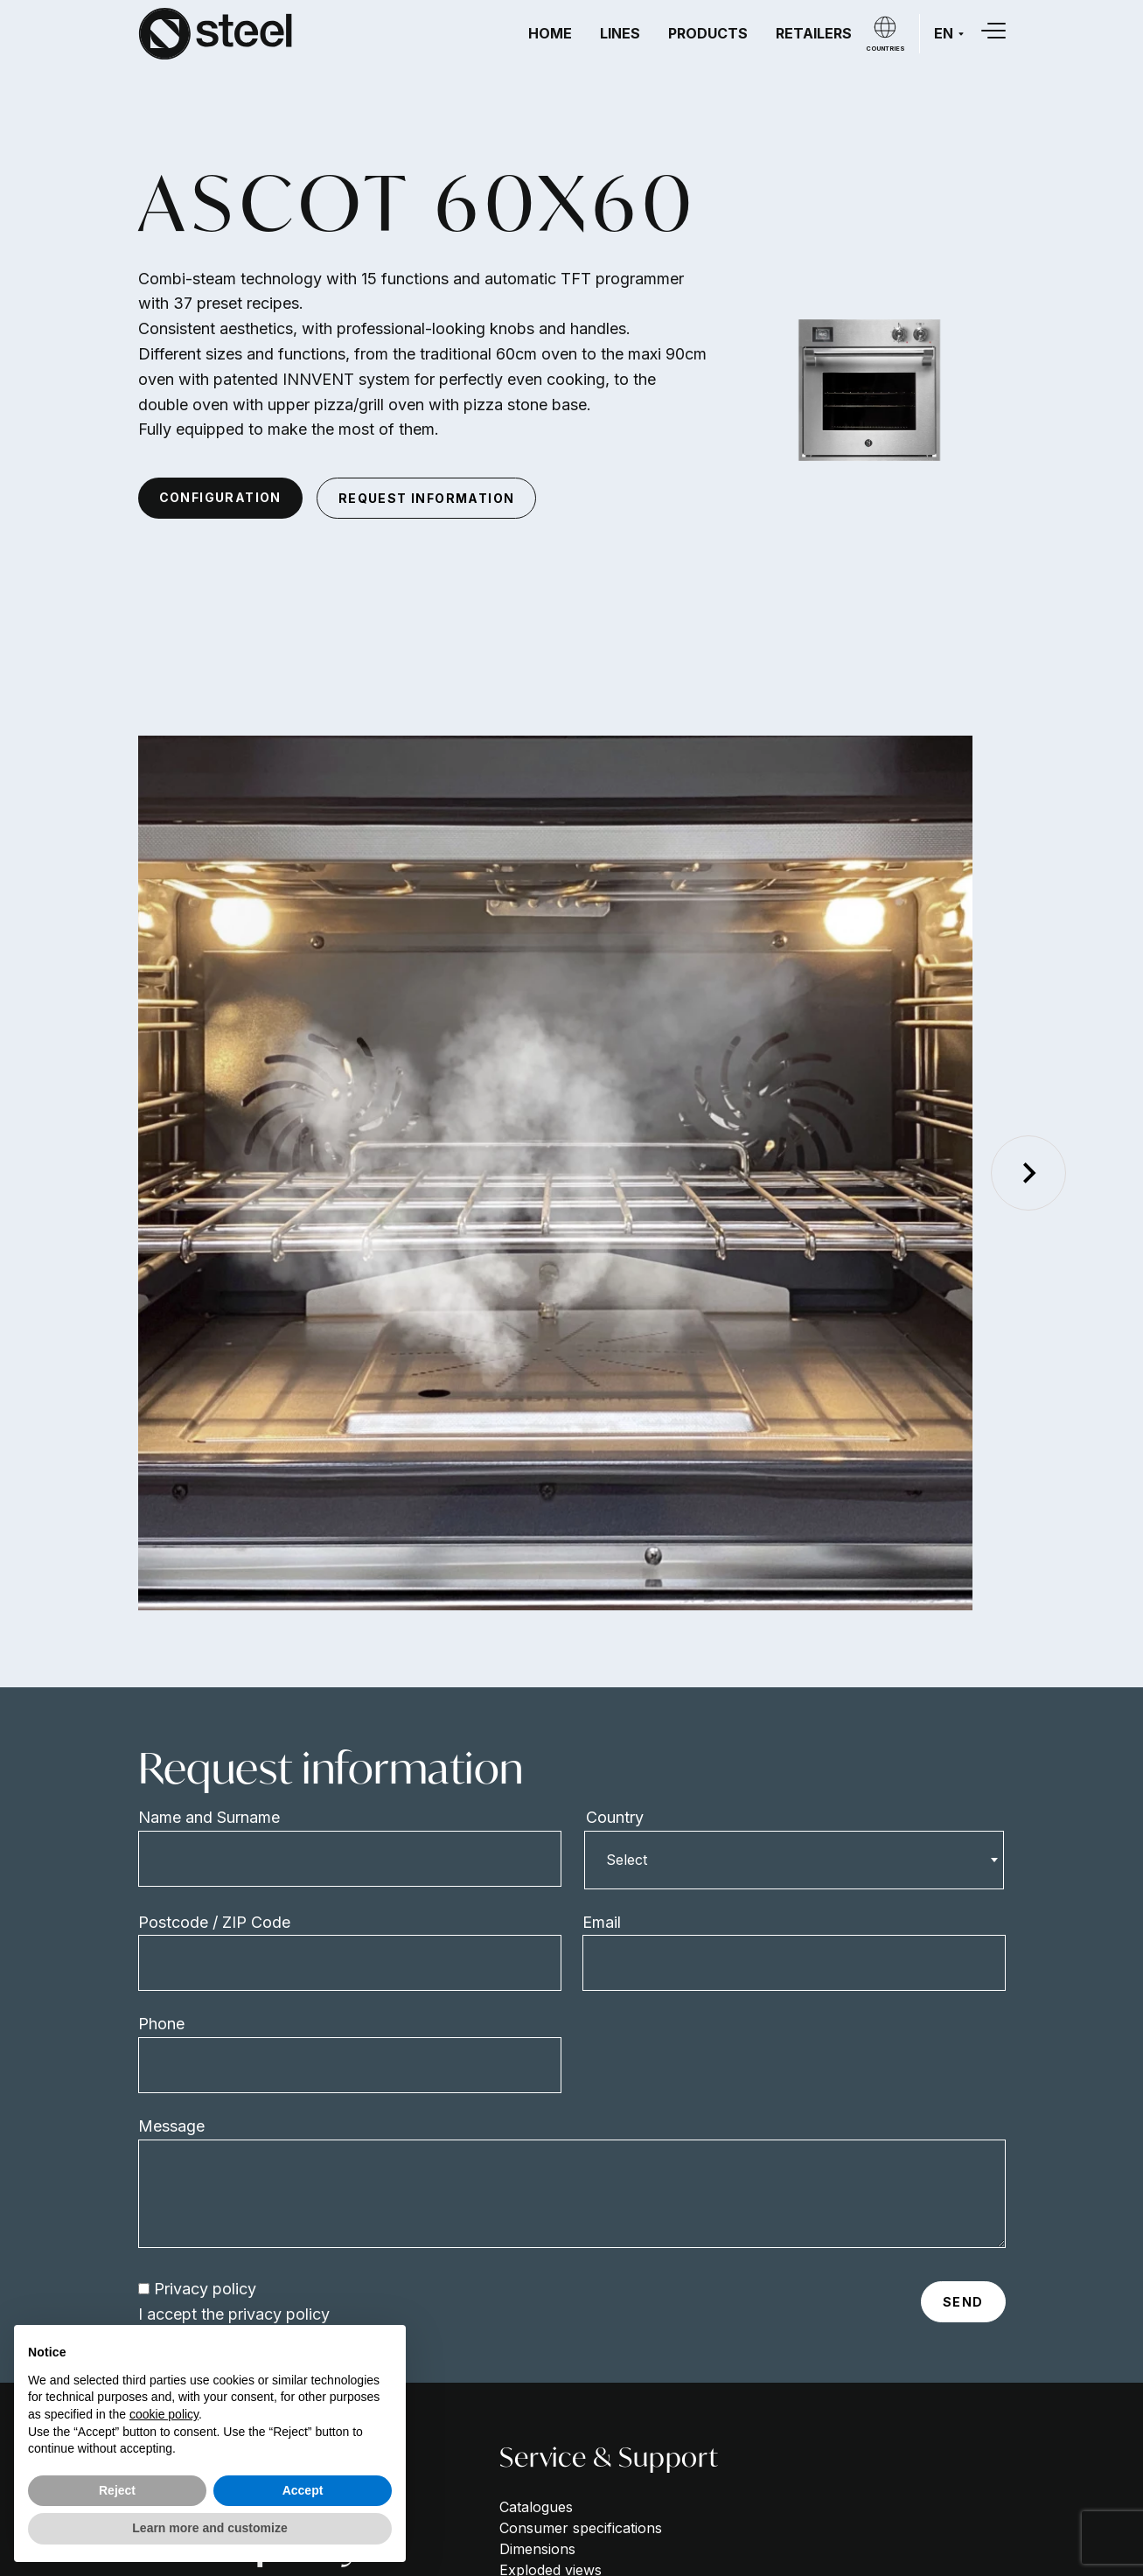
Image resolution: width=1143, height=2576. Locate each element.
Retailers (814, 33)
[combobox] (794, 1859)
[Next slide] (1028, 1173)
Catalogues (536, 2507)
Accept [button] (303, 2490)
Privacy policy (205, 2288)
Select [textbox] (626, 1859)
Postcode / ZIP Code (214, 1922)
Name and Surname (209, 1817)
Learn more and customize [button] (209, 2528)
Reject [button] (117, 2490)
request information (426, 498)
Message (171, 2126)
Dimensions (537, 2549)
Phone (161, 2023)
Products (708, 33)
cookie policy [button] (164, 2414)
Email (601, 1922)
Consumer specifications (580, 2528)
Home (550, 33)
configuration (220, 497)
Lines (620, 33)
